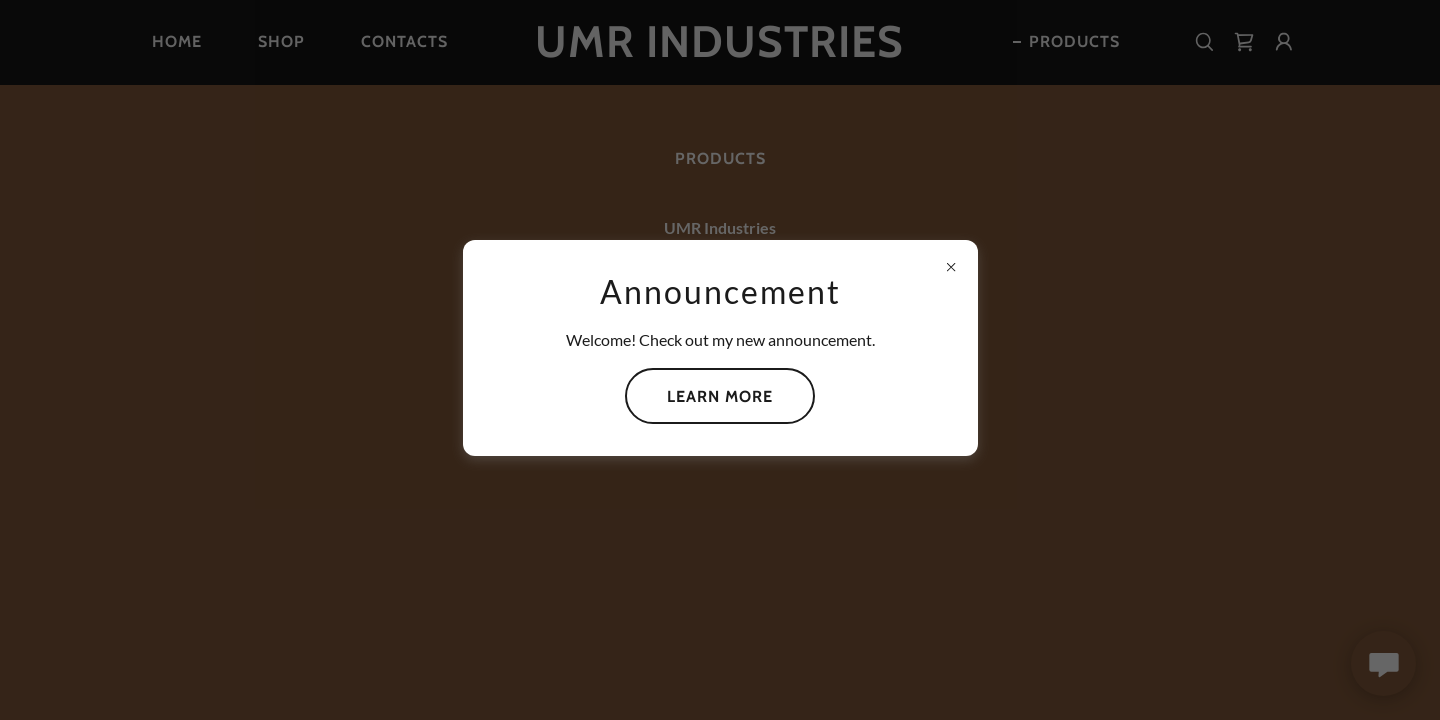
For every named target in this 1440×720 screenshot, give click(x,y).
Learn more (720, 396)
